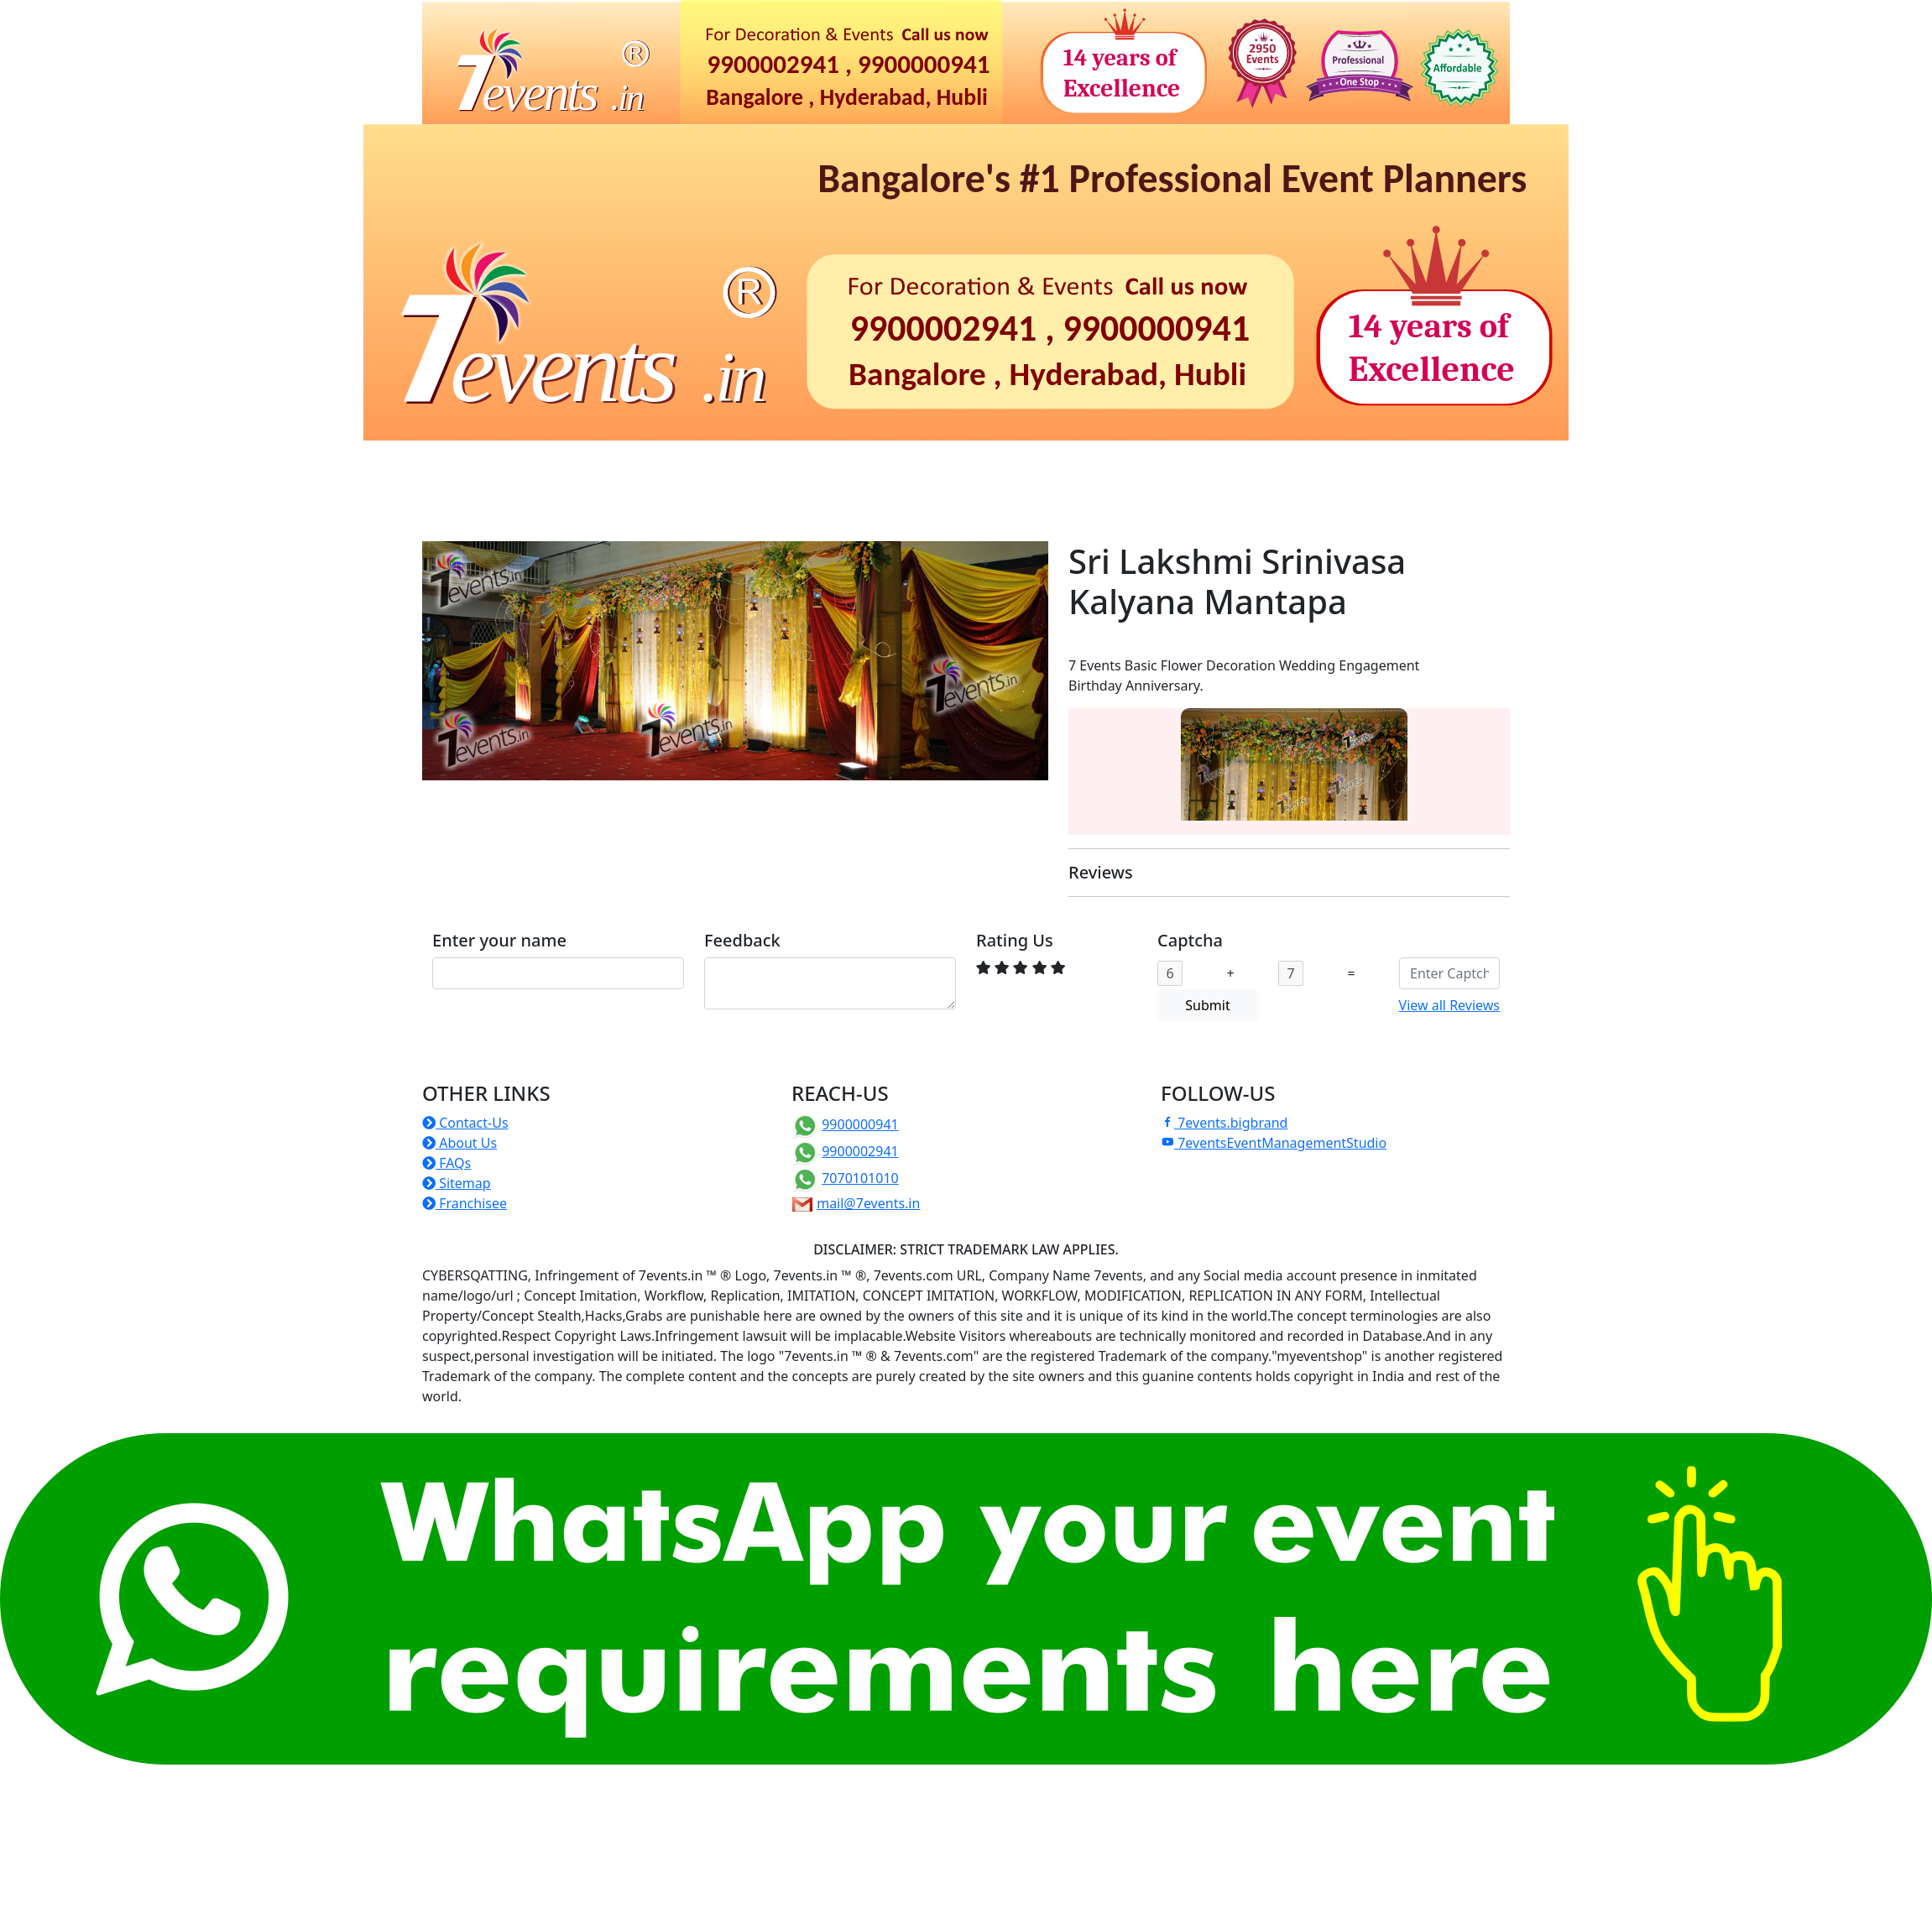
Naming (612, 464)
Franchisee (464, 1203)
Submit (1207, 1005)
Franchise (748, 497)
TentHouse (470, 497)
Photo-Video (1259, 464)
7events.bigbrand (1224, 1122)
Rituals (697, 464)
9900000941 (860, 1124)
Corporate (788, 464)
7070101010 (860, 1178)
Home (448, 464)
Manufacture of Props (611, 497)
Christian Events (1011, 464)
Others (839, 497)
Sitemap (456, 1183)
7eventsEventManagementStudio (1273, 1143)
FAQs (446, 1163)
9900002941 (860, 1151)
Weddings (891, 464)
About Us (459, 1143)
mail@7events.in (868, 1203)
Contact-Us (465, 1122)
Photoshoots (1141, 464)
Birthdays (518, 464)
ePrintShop (1371, 464)
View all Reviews (1449, 1005)
